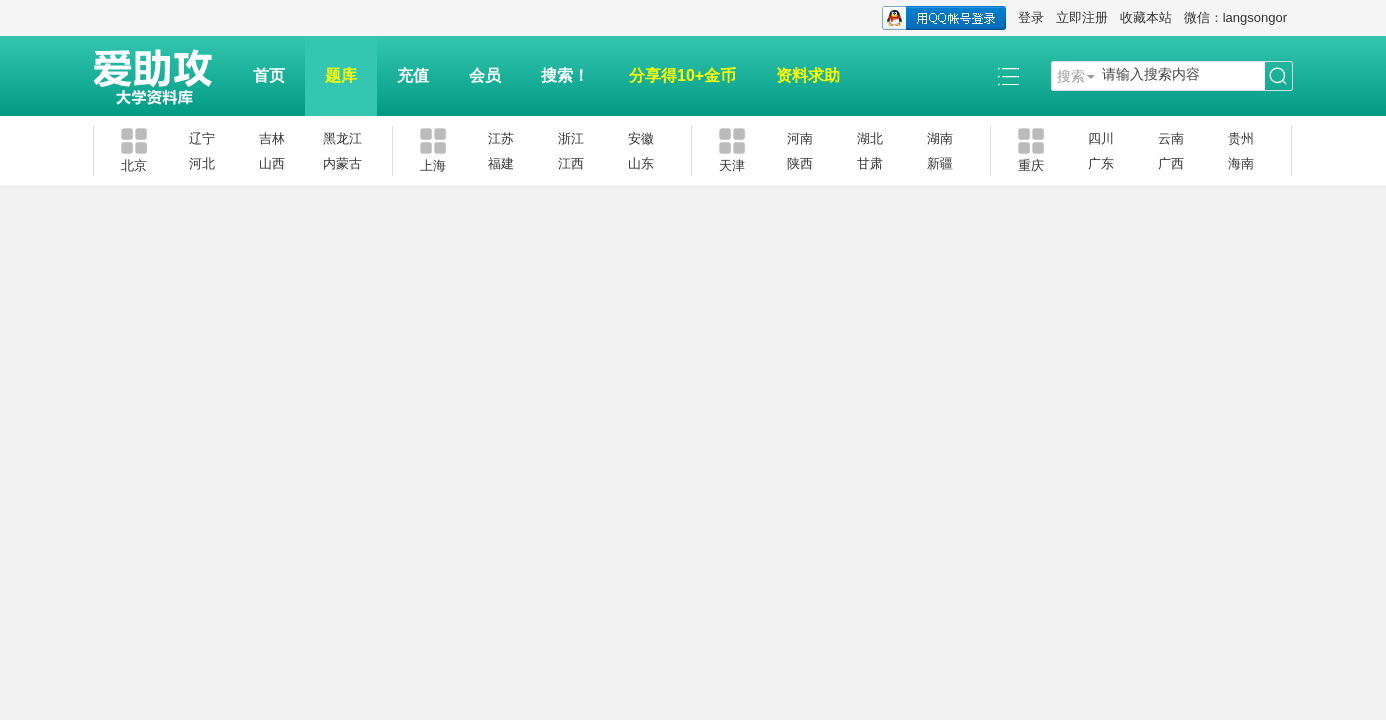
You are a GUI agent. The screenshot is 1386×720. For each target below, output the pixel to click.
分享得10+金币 (682, 75)
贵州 (1241, 138)
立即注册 (1082, 17)
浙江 (571, 138)
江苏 (501, 138)
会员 (485, 75)
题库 (341, 75)
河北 (202, 163)
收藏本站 (1146, 17)
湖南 (940, 138)
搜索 (1071, 76)
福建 (501, 163)
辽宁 (202, 138)
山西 (272, 163)
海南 (1241, 163)
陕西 (800, 163)
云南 (1171, 138)
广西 (1171, 163)
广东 (1101, 163)
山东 (641, 163)
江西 (571, 163)
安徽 (641, 138)
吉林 (272, 138)
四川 (1101, 138)
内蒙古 (342, 163)
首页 (269, 75)
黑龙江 (342, 138)
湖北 (870, 138)
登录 (1031, 17)
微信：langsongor (1235, 17)
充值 (413, 75)
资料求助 (808, 75)
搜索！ (565, 75)
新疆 (940, 163)
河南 (800, 138)
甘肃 (870, 163)
